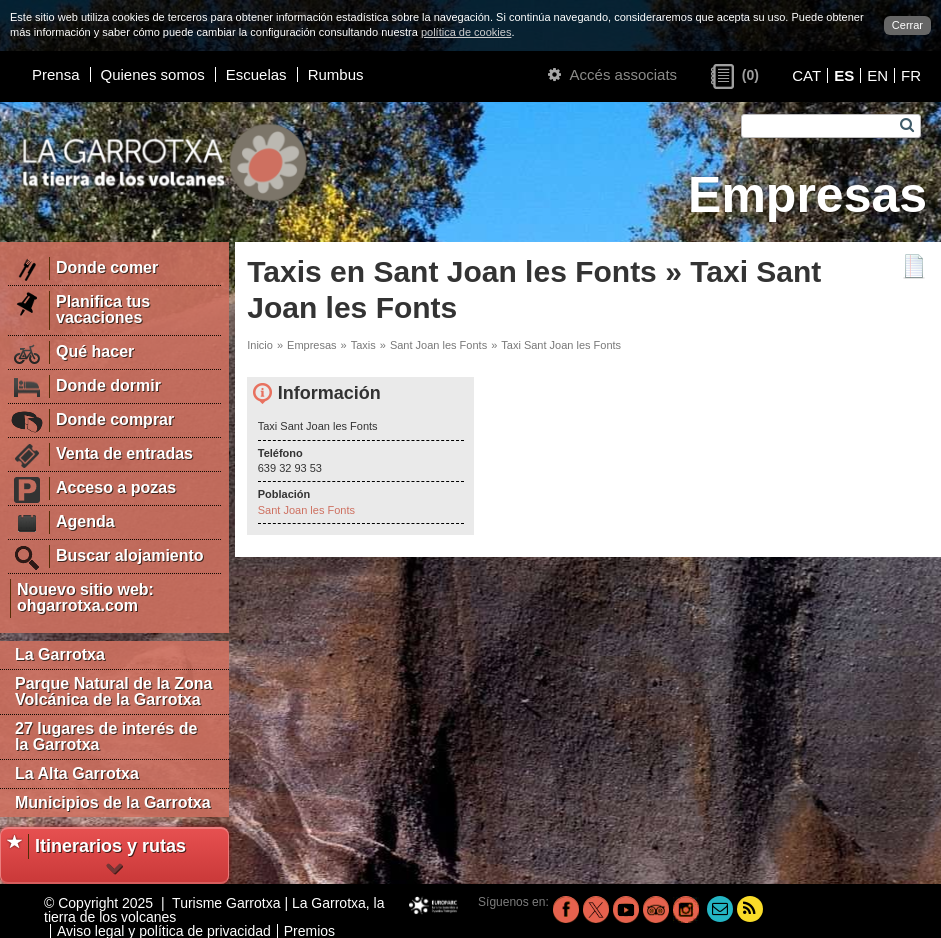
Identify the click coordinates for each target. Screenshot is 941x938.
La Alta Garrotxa (77, 773)
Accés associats (612, 74)
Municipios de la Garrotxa (113, 802)
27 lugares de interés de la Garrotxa (106, 736)
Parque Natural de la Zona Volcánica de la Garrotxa (113, 691)
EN (877, 75)
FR (911, 75)
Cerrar (907, 25)
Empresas (312, 345)
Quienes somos (153, 74)
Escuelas (256, 74)
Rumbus (336, 74)
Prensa (56, 74)
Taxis (363, 345)
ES (844, 75)
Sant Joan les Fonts (438, 345)
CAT (806, 75)
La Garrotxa (60, 654)
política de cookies (466, 32)
